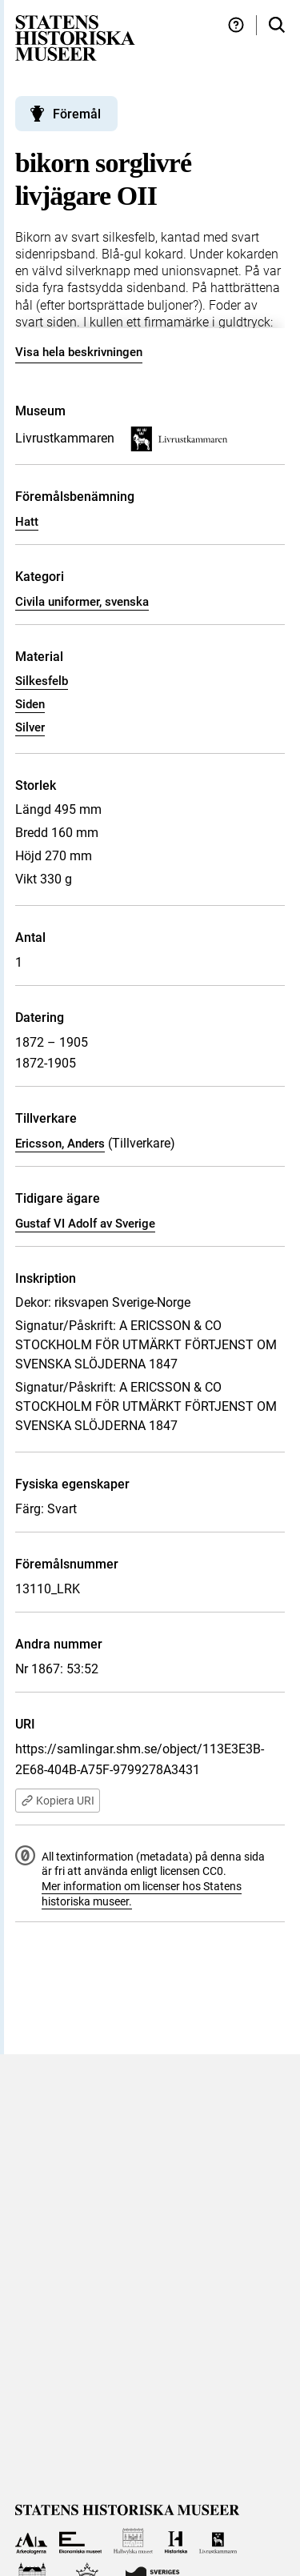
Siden (30, 704)
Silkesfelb (41, 681)
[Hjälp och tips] (236, 25)
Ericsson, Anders (60, 1143)
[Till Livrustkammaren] (218, 2541)
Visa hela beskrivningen (78, 352)
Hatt (26, 522)
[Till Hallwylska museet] (133, 2541)
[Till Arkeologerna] (31, 2541)
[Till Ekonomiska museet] (80, 2541)
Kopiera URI (57, 1800)
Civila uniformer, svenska (82, 602)
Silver (30, 727)
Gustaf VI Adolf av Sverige (85, 1223)
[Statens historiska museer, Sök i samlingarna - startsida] (75, 37)
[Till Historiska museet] (175, 2541)
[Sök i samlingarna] (277, 25)
